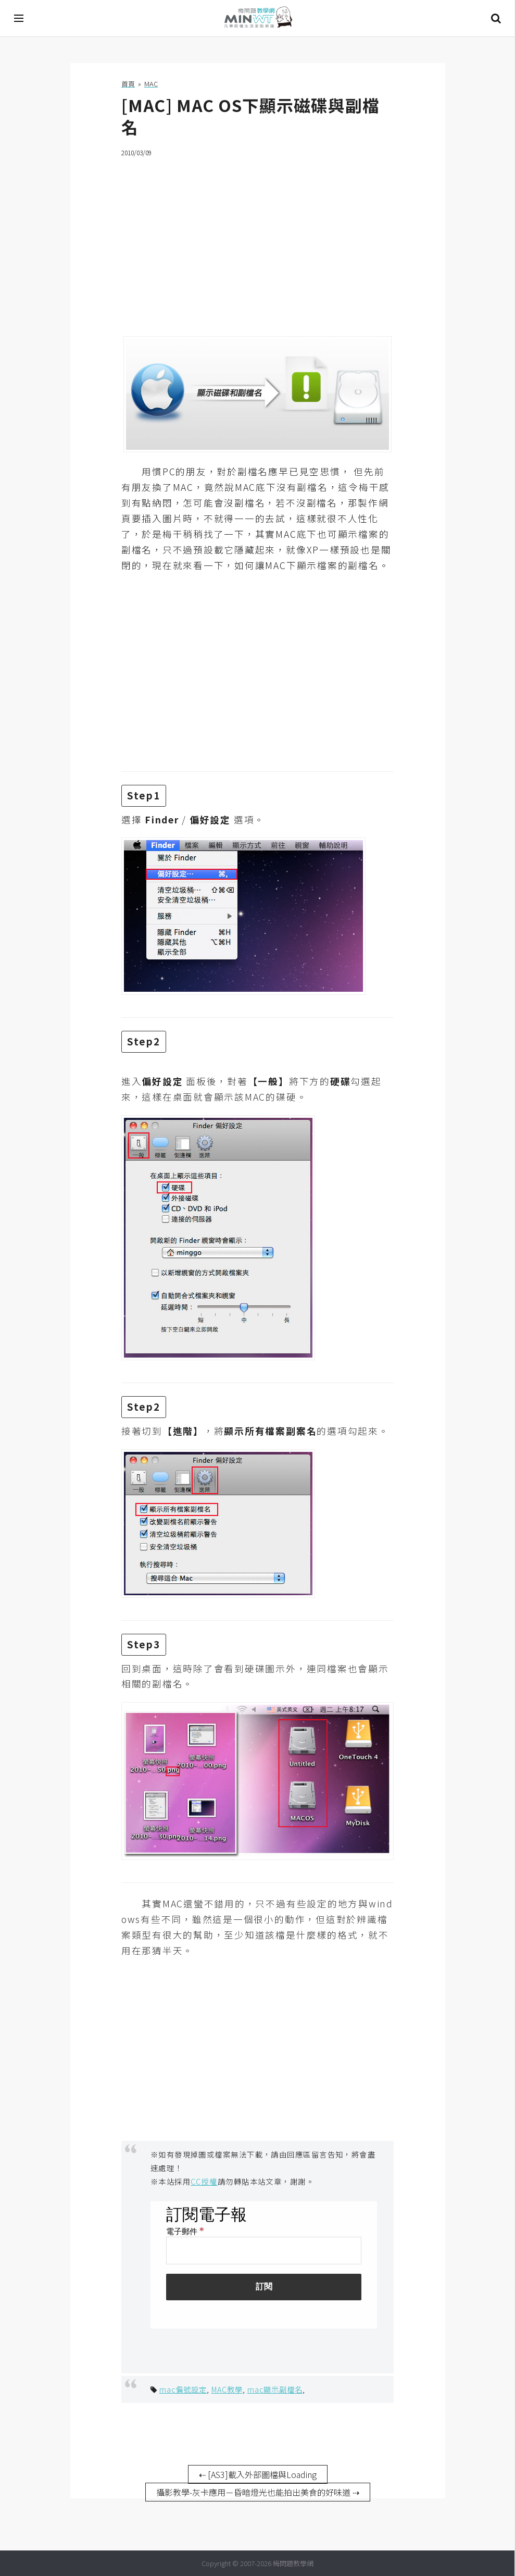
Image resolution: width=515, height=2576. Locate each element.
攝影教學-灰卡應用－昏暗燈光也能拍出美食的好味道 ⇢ (257, 2492)
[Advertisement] (257, 240)
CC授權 (204, 2181)
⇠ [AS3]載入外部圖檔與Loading (258, 2474)
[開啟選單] (19, 18)
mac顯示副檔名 (275, 2389)
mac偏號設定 (183, 2389)
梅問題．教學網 (257, 18)
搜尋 (496, 18)
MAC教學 (227, 2389)
